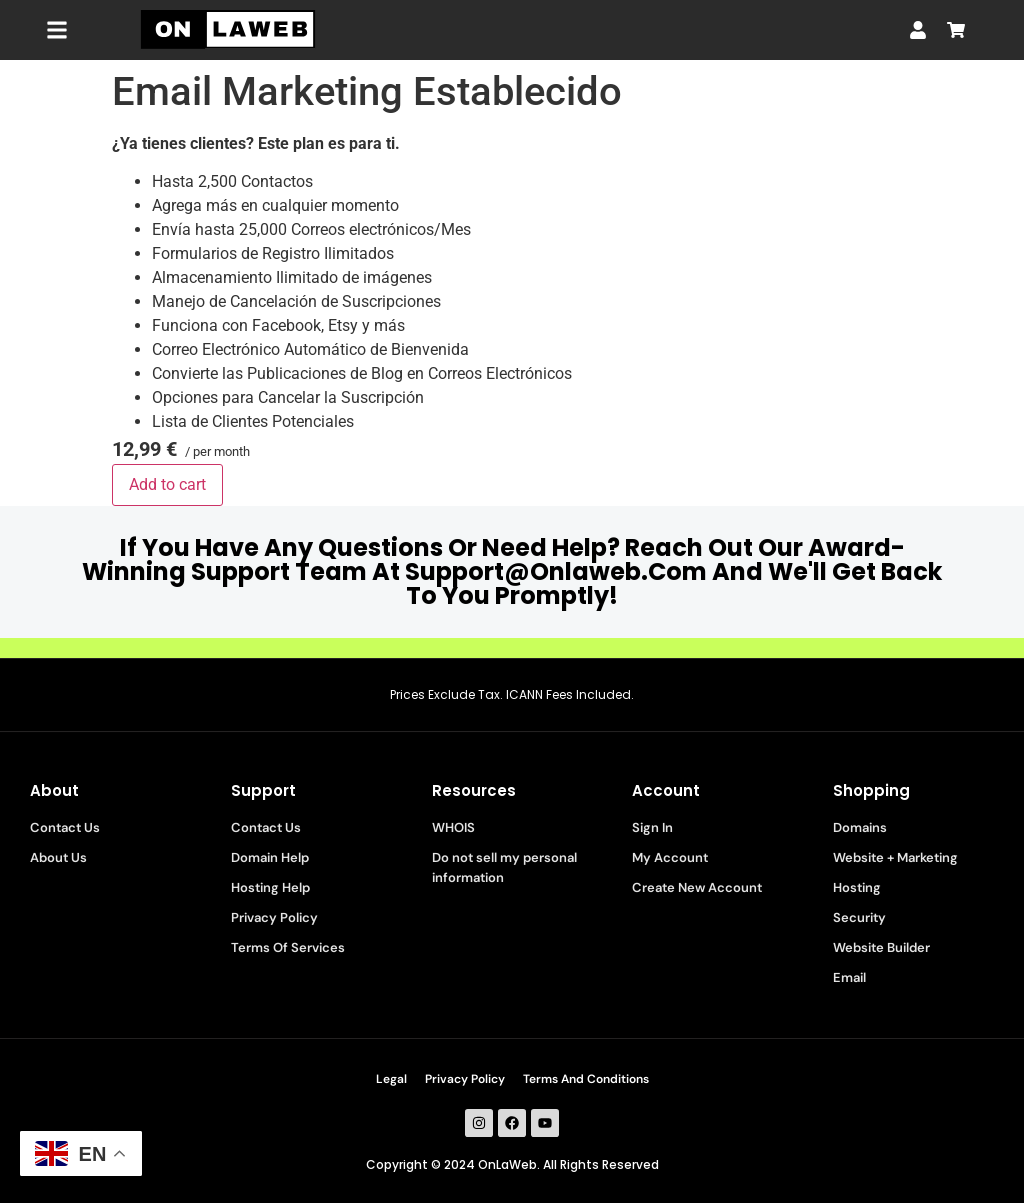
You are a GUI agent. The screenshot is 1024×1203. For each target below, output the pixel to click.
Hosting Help (270, 887)
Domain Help (270, 857)
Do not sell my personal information (504, 867)
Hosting (857, 887)
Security (859, 917)
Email (849, 977)
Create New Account (697, 887)
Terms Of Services (288, 947)
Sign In (652, 827)
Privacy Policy (274, 917)
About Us (58, 857)
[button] (56, 30)
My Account (670, 857)
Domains (860, 827)
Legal (391, 1079)
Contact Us (65, 827)
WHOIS (453, 827)
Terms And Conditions (586, 1079)
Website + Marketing (895, 857)
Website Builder (881, 947)
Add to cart (167, 484)
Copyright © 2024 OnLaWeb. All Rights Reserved (512, 1164)
